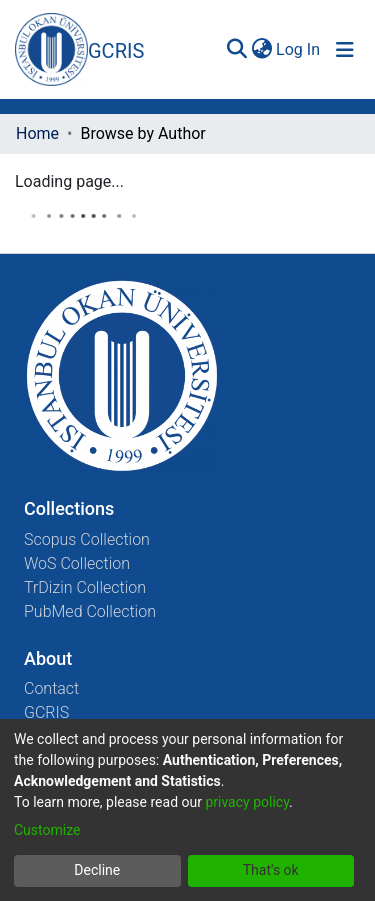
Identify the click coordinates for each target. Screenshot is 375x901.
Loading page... (69, 181)
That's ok (271, 870)
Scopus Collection (87, 539)
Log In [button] (299, 49)
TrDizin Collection (85, 587)
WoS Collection (77, 563)
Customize (47, 830)
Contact (51, 688)
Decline (97, 870)
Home (37, 133)
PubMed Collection (90, 611)
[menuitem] (261, 50)
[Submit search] (236, 50)
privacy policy (247, 802)
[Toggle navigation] (345, 50)
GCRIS (46, 712)
